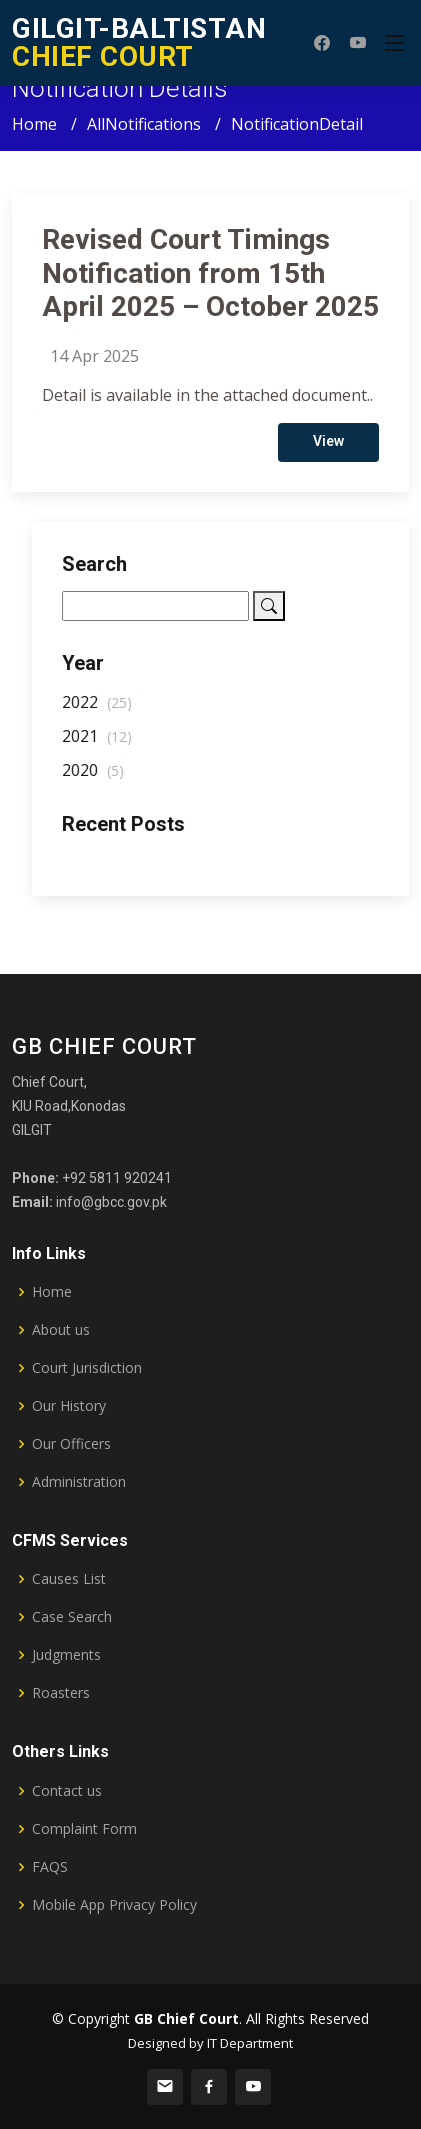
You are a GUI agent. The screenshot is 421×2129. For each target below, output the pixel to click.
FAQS (50, 1867)
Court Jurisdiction (87, 1368)
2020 (93, 778)
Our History (69, 1406)
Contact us (67, 1791)
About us (61, 1330)
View (328, 449)
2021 (97, 744)
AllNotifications (144, 124)
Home (34, 124)
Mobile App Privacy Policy (114, 1905)
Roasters (61, 1693)
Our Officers (71, 1444)
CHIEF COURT (139, 42)
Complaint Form (84, 1829)
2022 (97, 710)
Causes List (69, 1579)
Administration (79, 1482)
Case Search (72, 1617)
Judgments (66, 1655)
